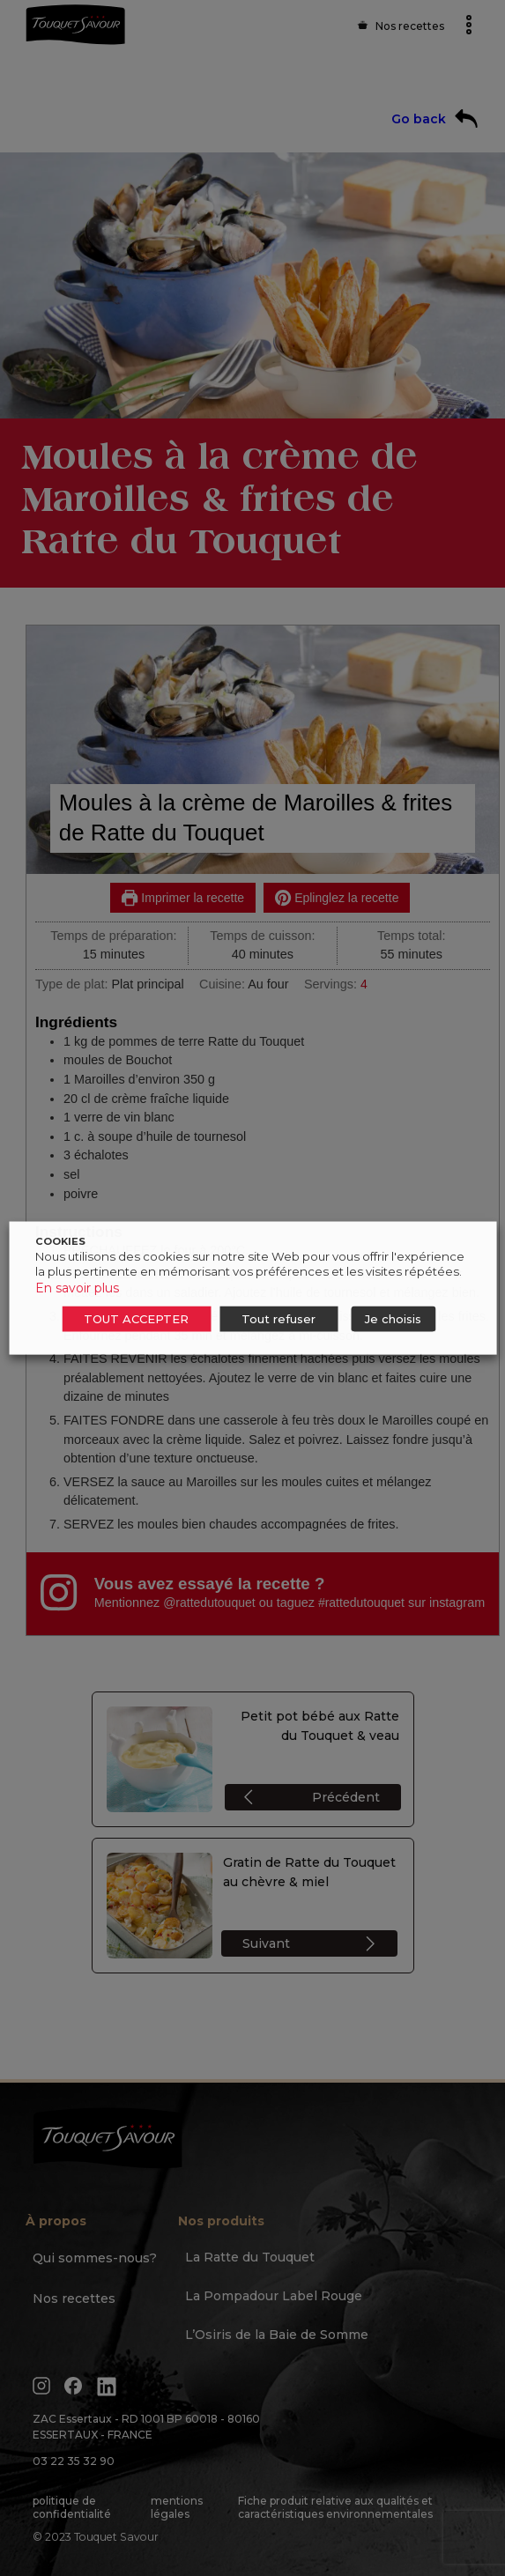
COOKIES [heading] (60, 1241)
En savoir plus (77, 1288)
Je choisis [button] (393, 1319)
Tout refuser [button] (278, 1319)
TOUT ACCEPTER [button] (136, 1319)
